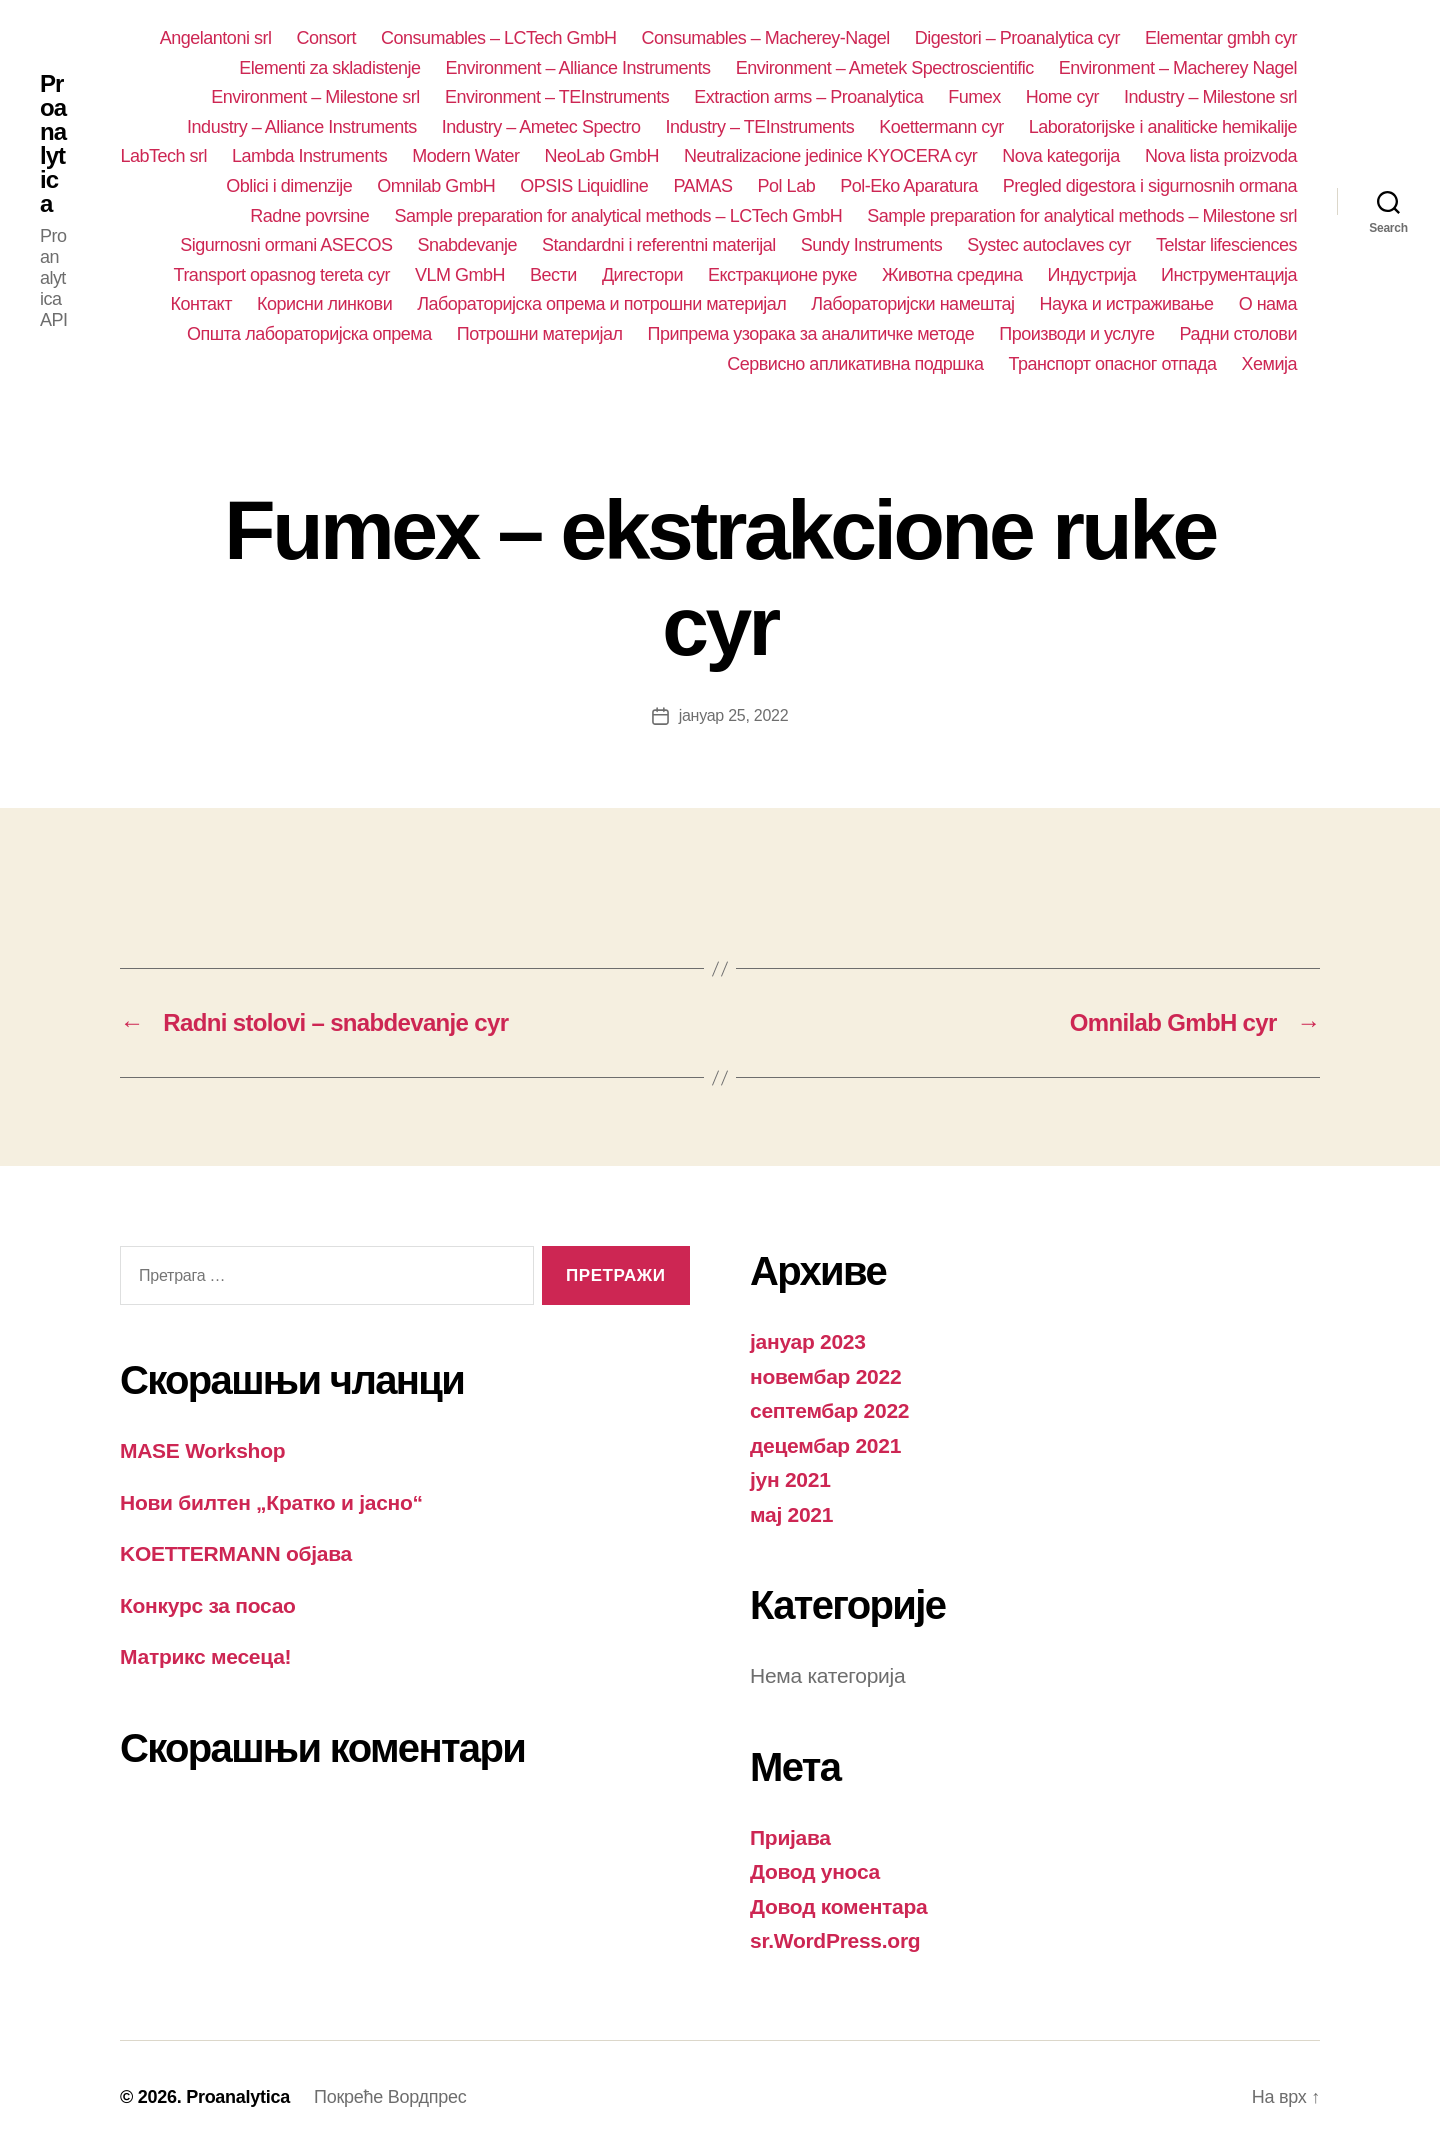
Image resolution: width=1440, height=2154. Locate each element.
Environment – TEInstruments (557, 97)
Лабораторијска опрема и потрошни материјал (601, 304)
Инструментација (1229, 275)
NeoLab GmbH (602, 156)
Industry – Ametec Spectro (541, 127)
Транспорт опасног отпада (1113, 364)
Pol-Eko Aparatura (909, 186)
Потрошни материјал (540, 334)
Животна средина (952, 275)
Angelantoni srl (216, 38)
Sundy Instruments (872, 245)
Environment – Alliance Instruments (577, 68)
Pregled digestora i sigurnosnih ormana (1150, 186)
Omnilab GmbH (436, 186)
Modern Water (465, 156)
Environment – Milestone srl (315, 97)
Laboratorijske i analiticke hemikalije (1163, 127)
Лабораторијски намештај (912, 304)
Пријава (790, 1837)
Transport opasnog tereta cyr (282, 275)
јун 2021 (790, 1479)
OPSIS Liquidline (584, 186)
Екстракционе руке (782, 275)
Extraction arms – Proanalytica (808, 97)
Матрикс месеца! (205, 1656)
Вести (553, 275)
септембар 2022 (829, 1410)
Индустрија (1091, 275)
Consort (326, 38)
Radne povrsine (309, 216)
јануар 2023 (808, 1341)
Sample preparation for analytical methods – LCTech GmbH (618, 216)
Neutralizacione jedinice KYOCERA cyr (830, 156)
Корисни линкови (324, 304)
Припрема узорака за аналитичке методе (811, 334)
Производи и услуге (1076, 334)
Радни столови (1238, 334)
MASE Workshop (202, 1450)
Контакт (201, 304)
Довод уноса (815, 1871)
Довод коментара (839, 1906)
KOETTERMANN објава (236, 1553)
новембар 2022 (825, 1376)
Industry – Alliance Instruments (302, 127)
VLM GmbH (460, 275)
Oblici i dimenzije (289, 186)
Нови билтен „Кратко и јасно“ (271, 1502)
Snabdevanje (467, 245)
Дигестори (642, 275)
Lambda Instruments (309, 156)
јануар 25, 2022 (734, 715)
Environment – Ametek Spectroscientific (885, 68)
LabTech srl (163, 156)
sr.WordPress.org (835, 1940)
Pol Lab (787, 186)
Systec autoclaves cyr (1049, 245)
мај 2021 (791, 1514)
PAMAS (702, 186)
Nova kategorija (1061, 156)
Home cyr (1062, 97)
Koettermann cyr (941, 127)
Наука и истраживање (1127, 304)
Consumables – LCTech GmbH (499, 38)
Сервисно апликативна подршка (855, 364)
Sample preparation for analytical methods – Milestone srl (1082, 216)
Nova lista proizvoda (1221, 156)
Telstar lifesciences (1226, 245)
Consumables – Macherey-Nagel (766, 38)
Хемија (1269, 364)
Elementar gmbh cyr (1221, 38)
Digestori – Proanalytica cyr (1017, 38)
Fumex (974, 97)
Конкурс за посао (208, 1605)
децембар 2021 (825, 1445)
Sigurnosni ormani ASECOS (286, 245)
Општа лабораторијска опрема (309, 334)
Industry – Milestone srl (1210, 97)
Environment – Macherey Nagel (1178, 68)
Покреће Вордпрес (390, 2097)
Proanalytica (53, 144)
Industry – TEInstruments (759, 127)
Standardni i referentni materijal (659, 245)
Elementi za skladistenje (329, 68)
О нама (1268, 304)
